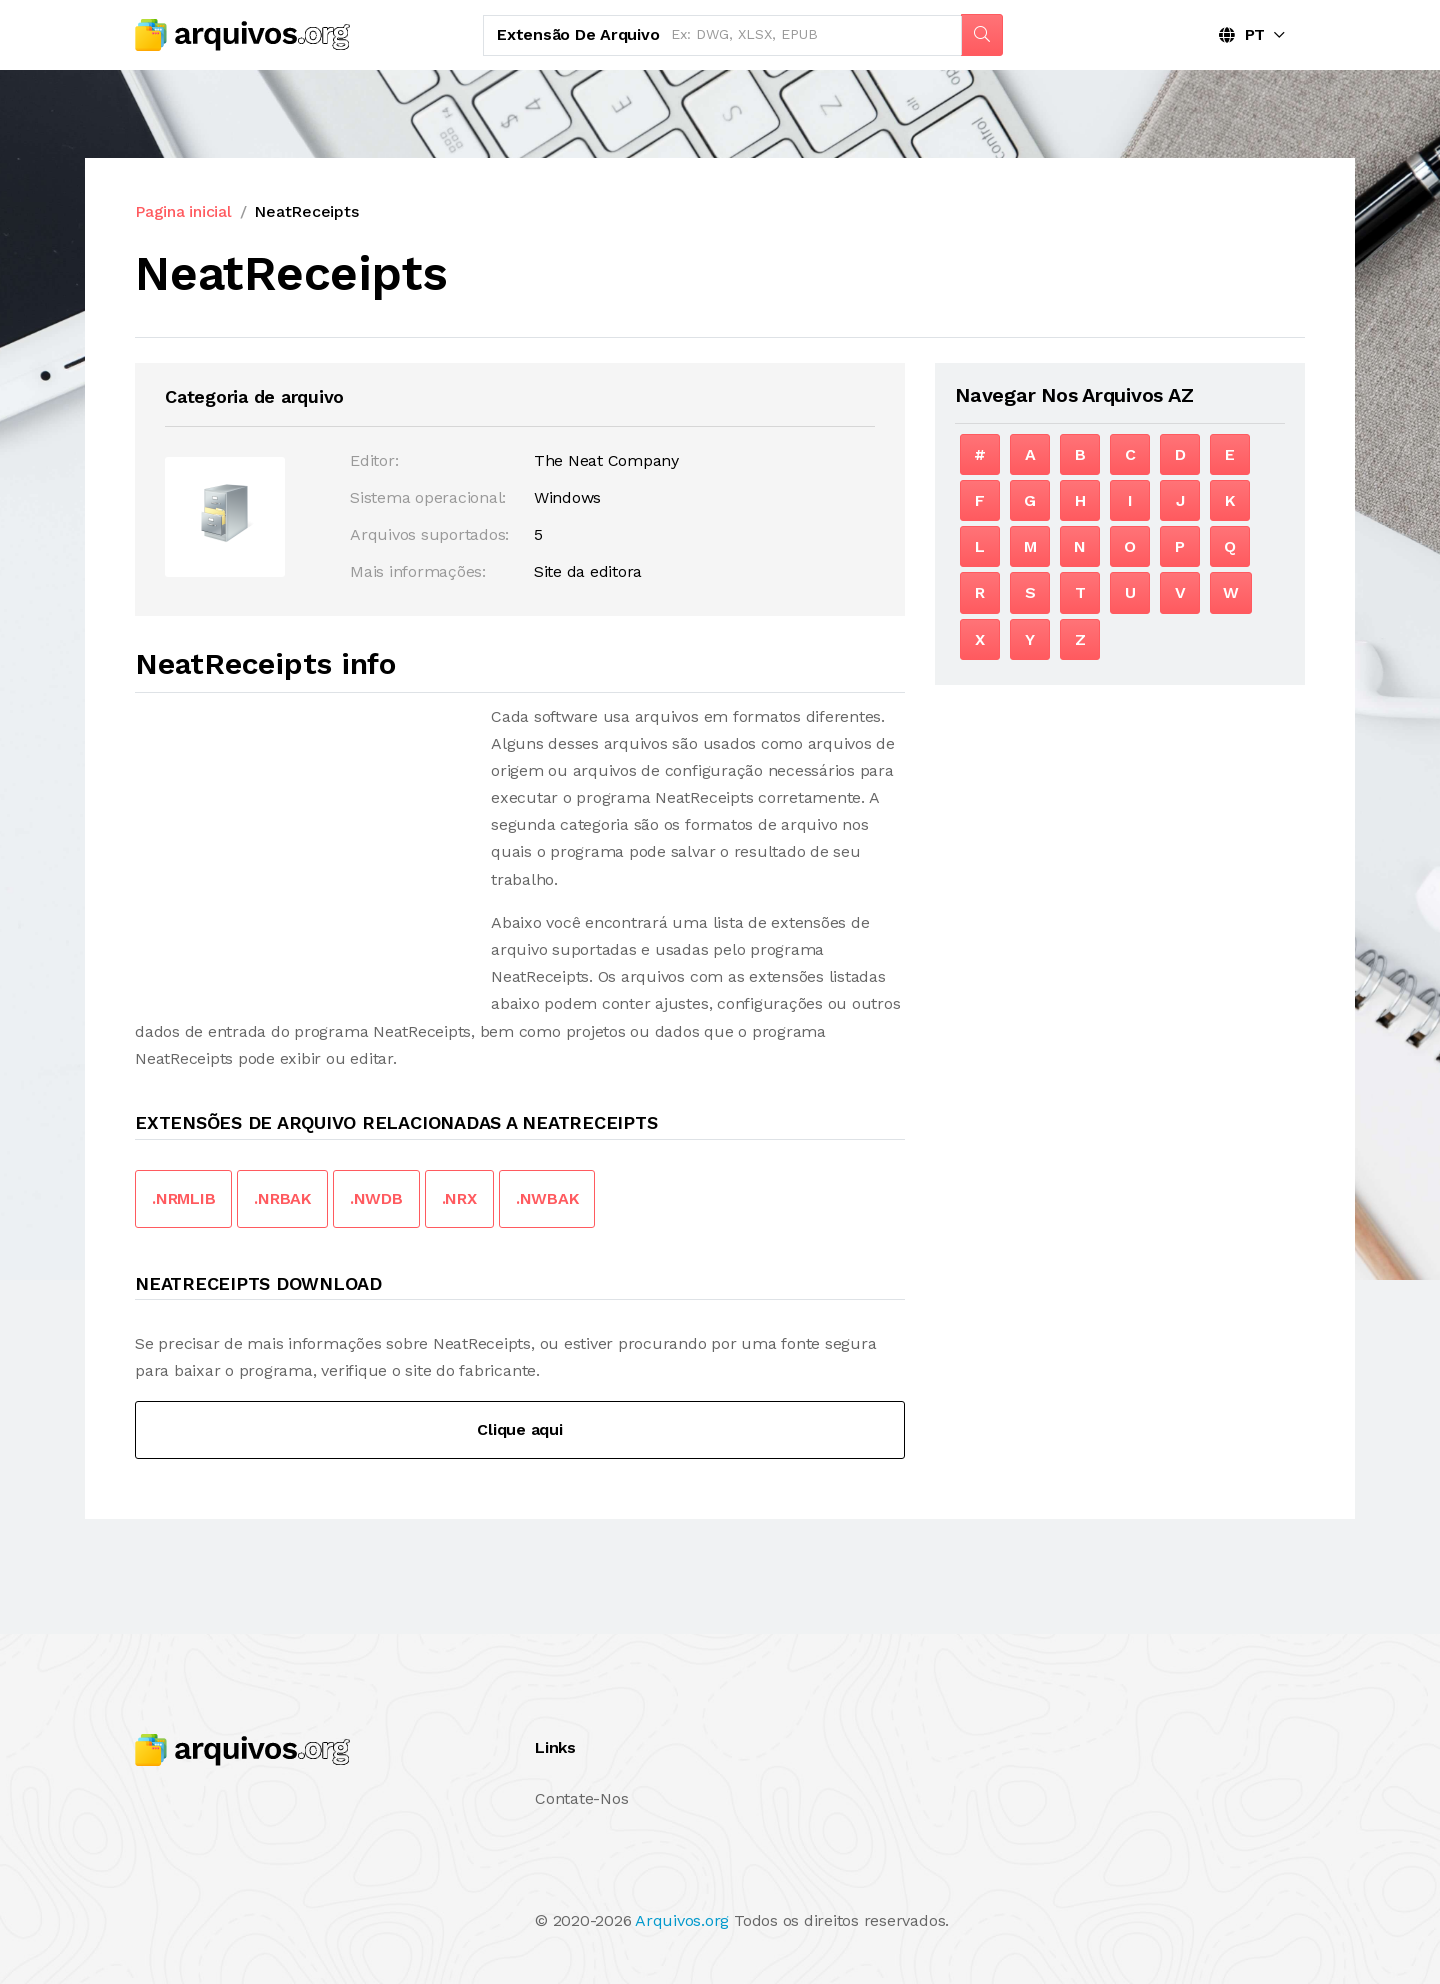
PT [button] (1242, 34)
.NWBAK (547, 1198)
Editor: (374, 460)
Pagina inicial (183, 211)
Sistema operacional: (428, 497)
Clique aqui (519, 1429)
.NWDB (376, 1198)
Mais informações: (418, 571)
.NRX (459, 1198)
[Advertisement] (303, 843)
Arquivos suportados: (429, 534)
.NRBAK (282, 1198)
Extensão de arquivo (578, 34)
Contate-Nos (581, 1798)
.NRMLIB (183, 1198)
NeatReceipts (306, 211)
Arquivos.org (682, 1920)
